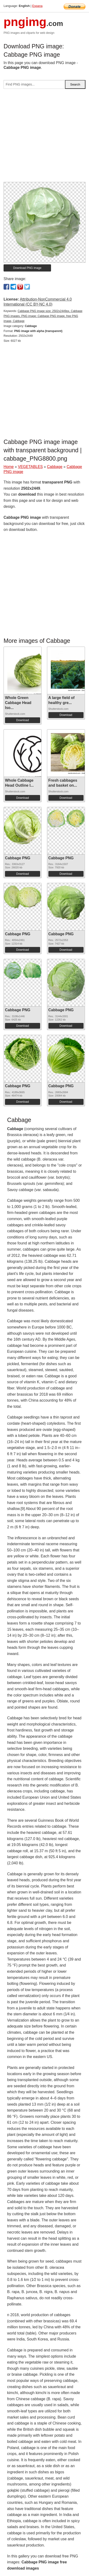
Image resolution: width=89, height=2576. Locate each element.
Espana (37, 6)
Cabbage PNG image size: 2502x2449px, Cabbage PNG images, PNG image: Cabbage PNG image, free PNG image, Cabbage (43, 316)
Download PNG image (27, 268)
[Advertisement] (44, 137)
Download (22, 720)
